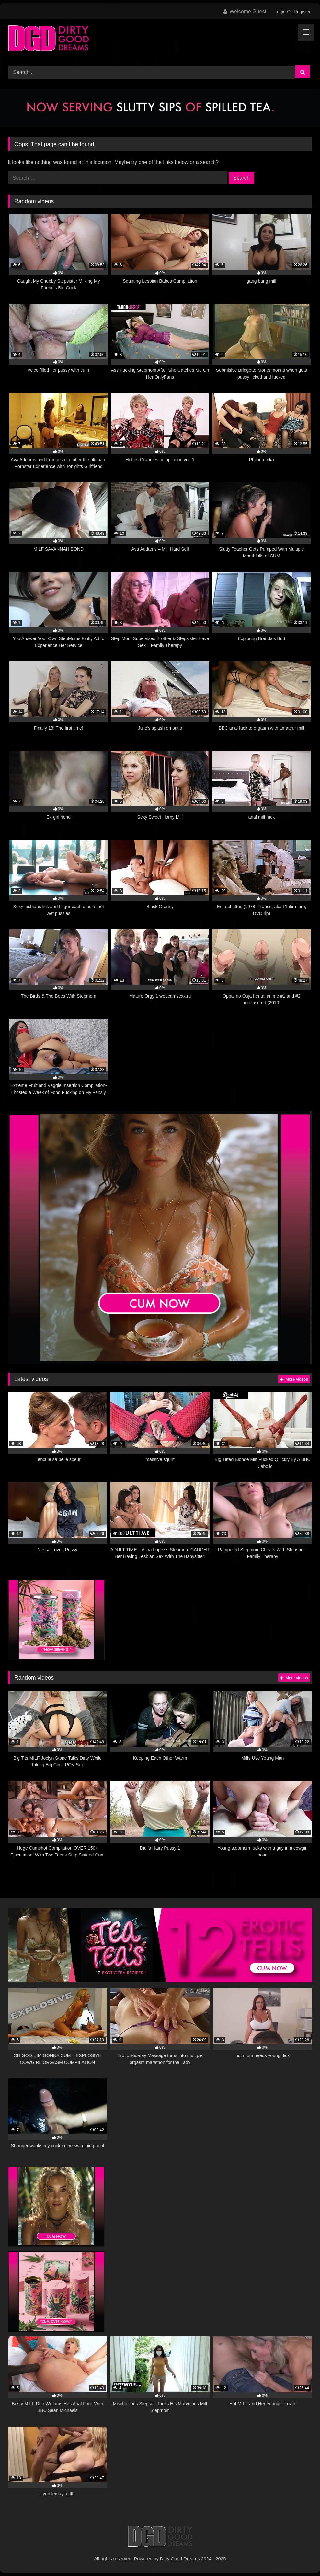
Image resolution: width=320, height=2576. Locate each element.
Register (302, 11)
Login (279, 11)
